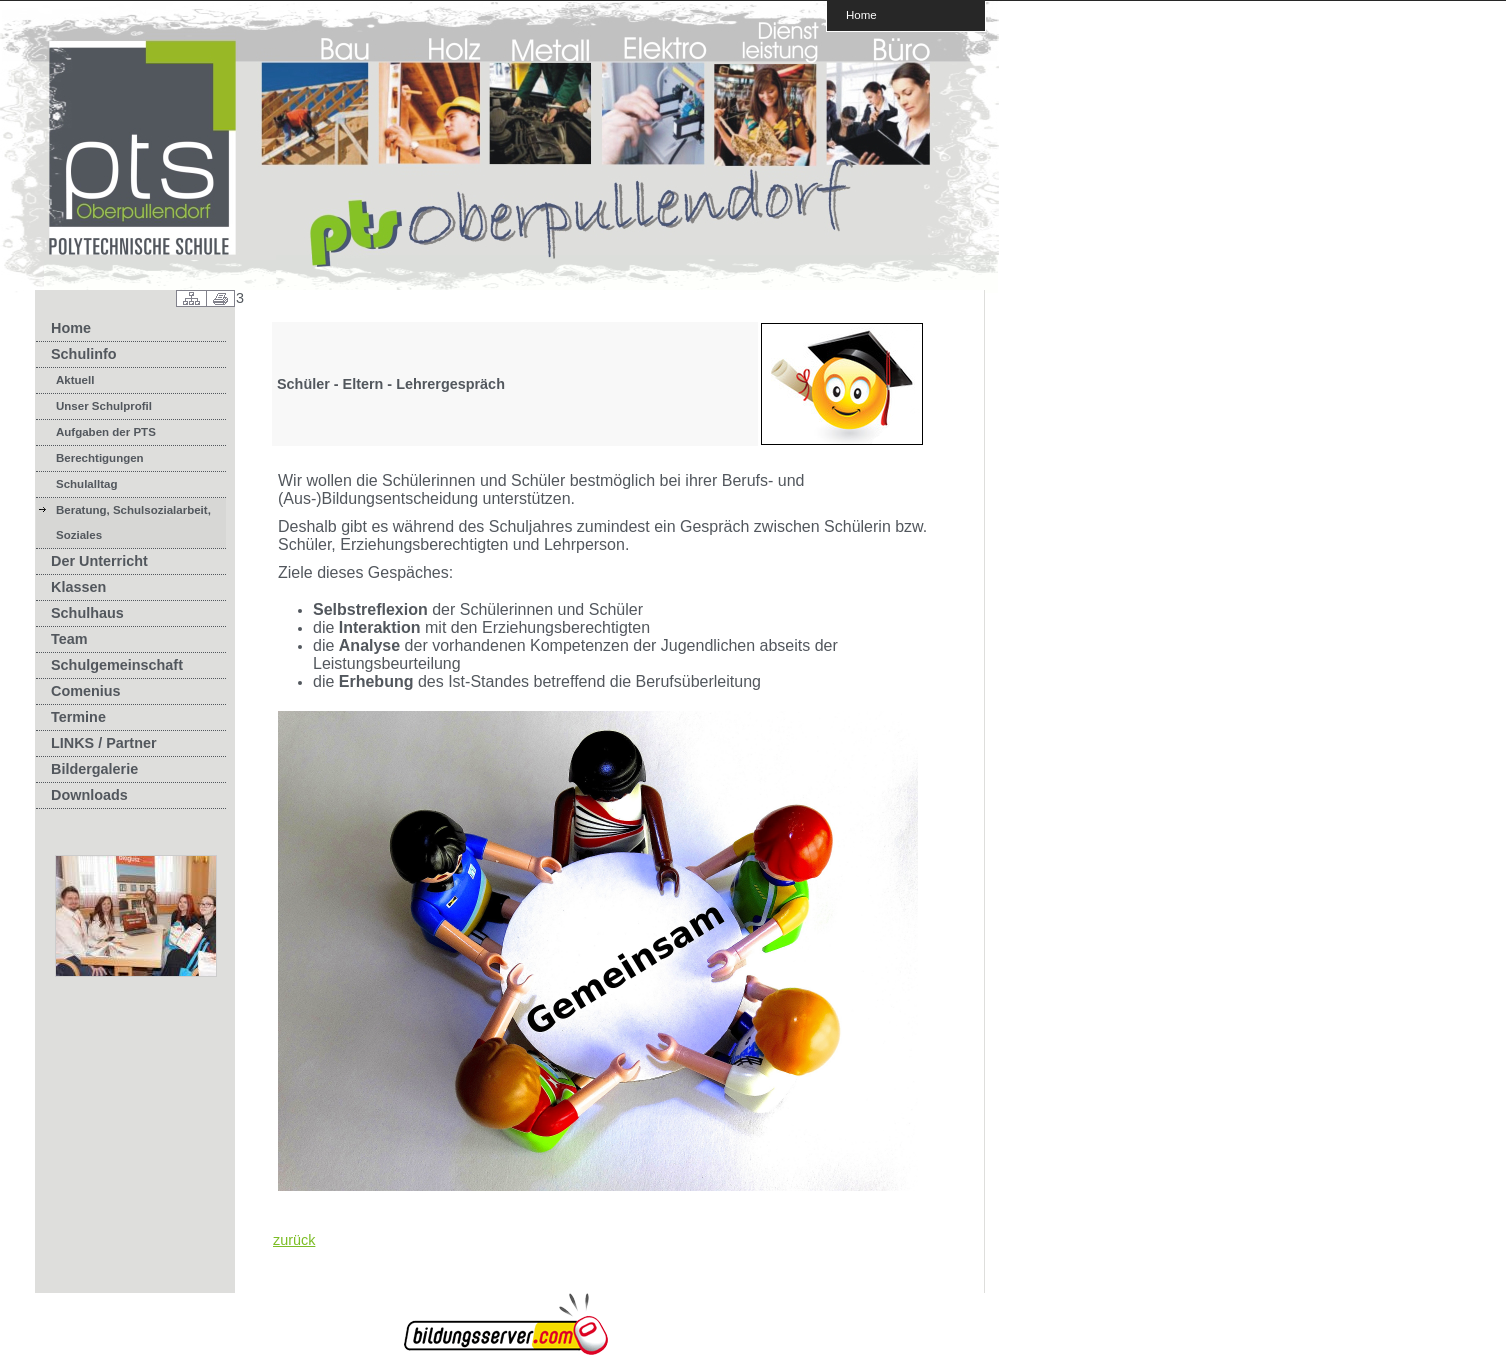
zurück (294, 1240)
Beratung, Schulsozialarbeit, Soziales (133, 522)
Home (861, 14)
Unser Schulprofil (104, 406)
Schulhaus (87, 613)
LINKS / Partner (104, 743)
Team (69, 639)
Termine (78, 717)
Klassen (78, 587)
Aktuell (75, 380)
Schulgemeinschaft (117, 665)
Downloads (89, 795)
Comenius (86, 691)
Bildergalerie (94, 769)
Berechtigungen (100, 458)
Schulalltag (86, 484)
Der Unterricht (99, 561)
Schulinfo (84, 354)
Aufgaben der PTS (106, 432)
